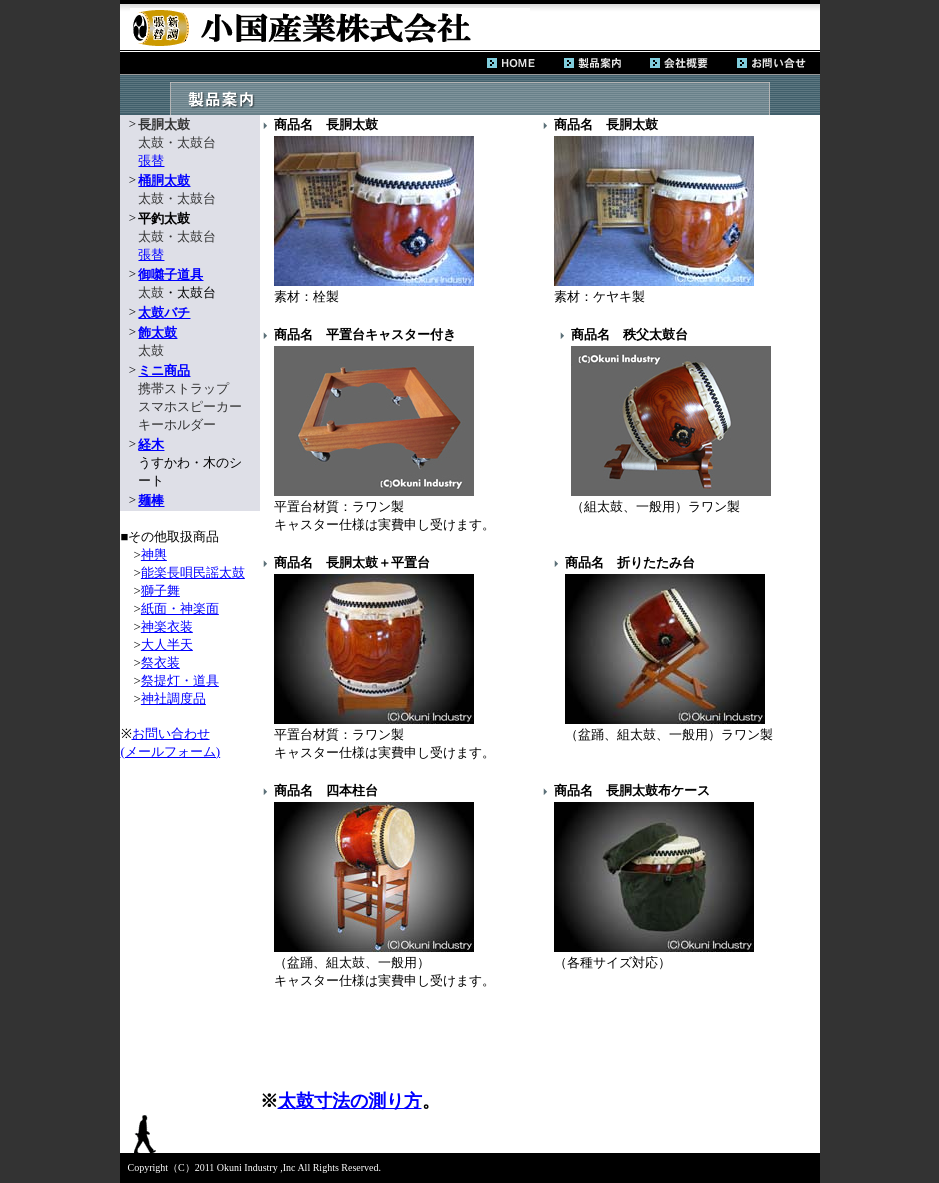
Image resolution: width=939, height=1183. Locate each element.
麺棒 (151, 500)
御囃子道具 (170, 274)
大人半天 (167, 644)
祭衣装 (160, 662)
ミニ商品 (164, 370)
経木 (151, 444)
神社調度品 (173, 698)
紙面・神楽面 (180, 608)
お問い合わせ (171, 733)
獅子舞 (160, 590)
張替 (151, 160)
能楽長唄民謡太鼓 (193, 572)
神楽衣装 (167, 626)
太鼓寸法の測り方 (350, 1101)
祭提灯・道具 (180, 680)
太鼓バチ (164, 312)
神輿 (154, 554)
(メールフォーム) (171, 751)
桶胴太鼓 (164, 180)
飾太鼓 (157, 332)
